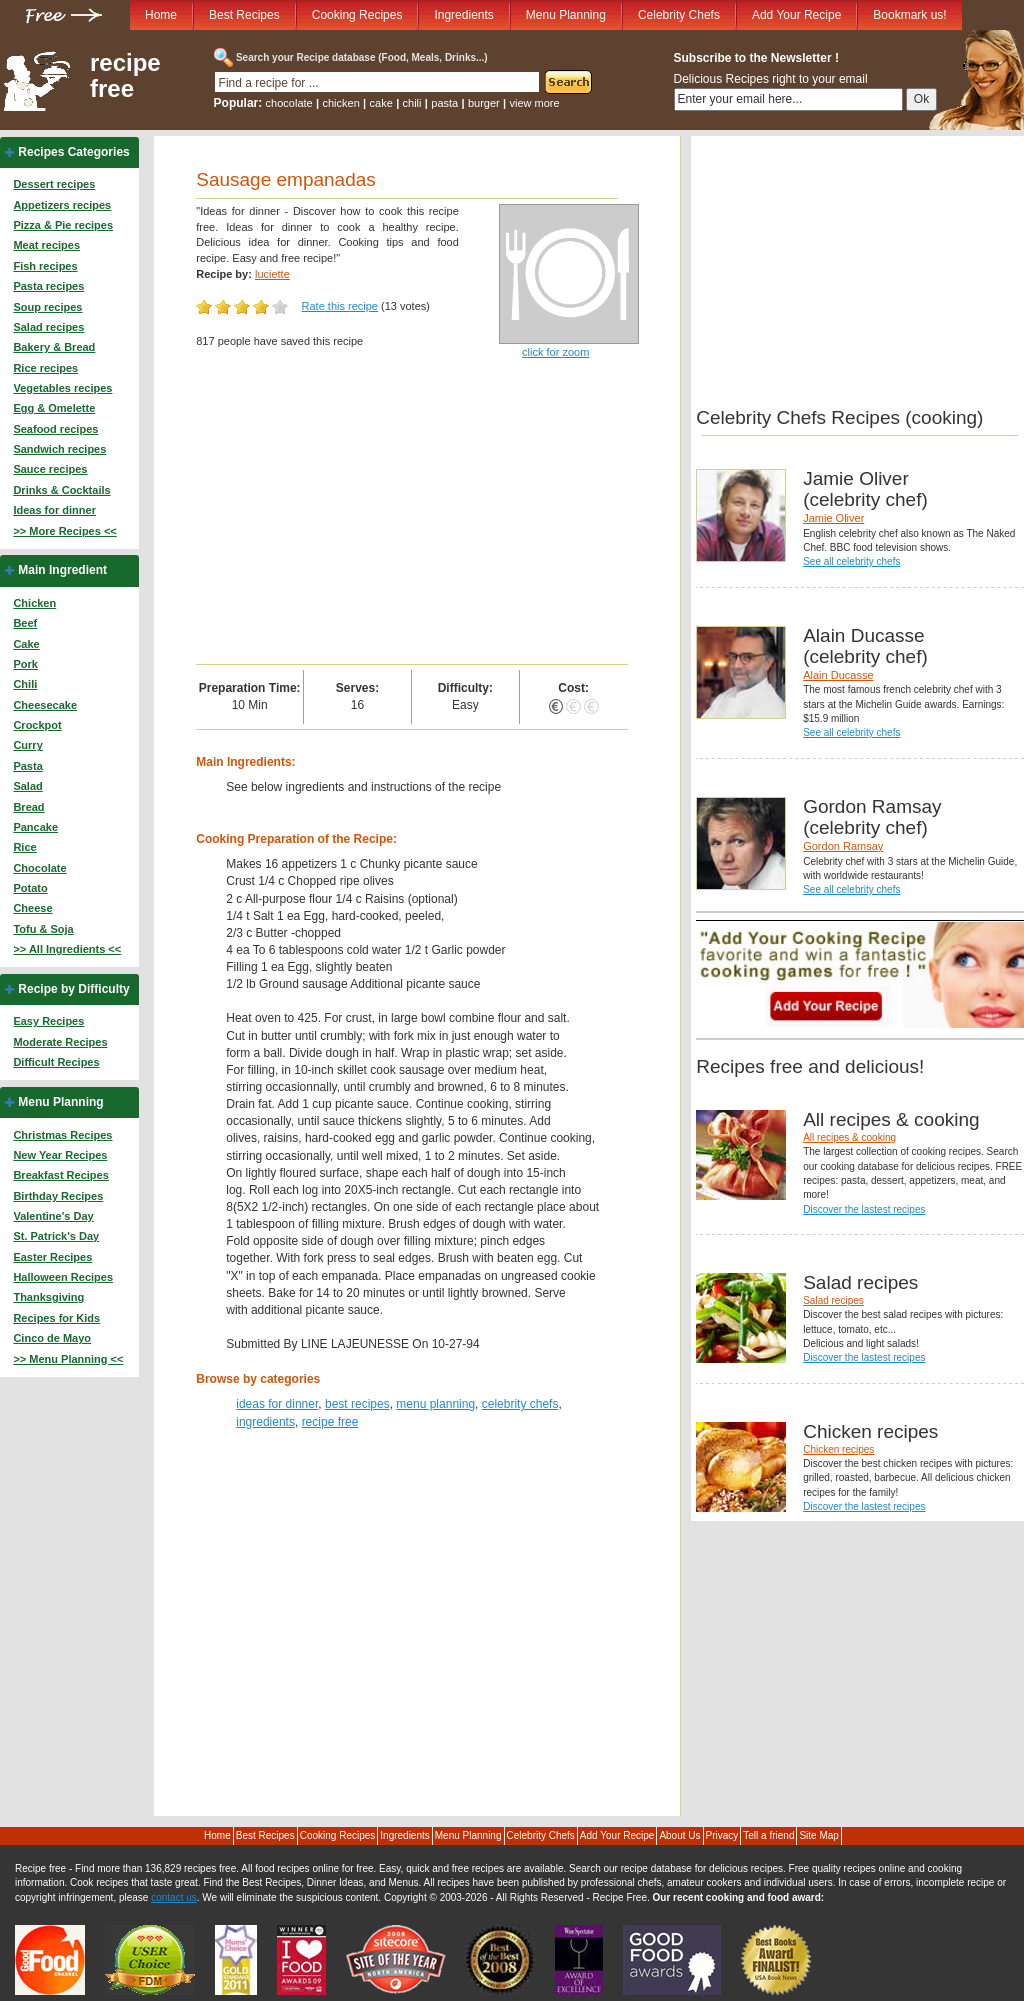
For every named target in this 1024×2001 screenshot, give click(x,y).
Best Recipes (244, 15)
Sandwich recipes (59, 449)
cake (381, 103)
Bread (28, 807)
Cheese (32, 908)
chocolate (289, 103)
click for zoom (555, 352)
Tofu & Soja (43, 929)
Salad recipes (48, 327)
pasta (444, 103)
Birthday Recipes (58, 1196)
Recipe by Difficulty (73, 989)
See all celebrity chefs (851, 561)
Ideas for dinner (54, 510)
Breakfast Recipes (60, 1175)
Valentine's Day (53, 1216)
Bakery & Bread (54, 347)
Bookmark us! (909, 15)
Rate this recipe (340, 306)
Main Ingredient (62, 570)
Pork (25, 664)
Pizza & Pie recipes (63, 225)
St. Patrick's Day (56, 1236)
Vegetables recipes (62, 388)
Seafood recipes (55, 429)
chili (412, 103)
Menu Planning (566, 15)
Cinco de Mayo (52, 1338)
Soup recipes (47, 307)
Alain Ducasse (838, 675)
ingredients (265, 1422)
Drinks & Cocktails (61, 490)
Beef (25, 623)
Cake (26, 644)
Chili (25, 684)
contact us (174, 1897)
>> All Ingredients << (67, 949)
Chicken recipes (838, 1449)
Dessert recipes (54, 184)
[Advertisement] (411, 514)
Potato (30, 888)
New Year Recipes (60, 1155)
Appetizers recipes (62, 205)
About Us (679, 1835)
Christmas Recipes (62, 1135)
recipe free (125, 76)
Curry (27, 745)
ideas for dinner (277, 1404)
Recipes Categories (73, 152)
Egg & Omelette (54, 408)
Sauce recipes (50, 469)
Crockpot (37, 725)
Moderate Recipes (60, 1042)
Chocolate (39, 868)
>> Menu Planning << (68, 1359)
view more (535, 103)
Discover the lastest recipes (864, 1209)
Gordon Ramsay (843, 846)
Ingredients (463, 15)
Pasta (27, 766)
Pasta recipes (48, 286)
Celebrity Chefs (679, 15)
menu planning (435, 1404)
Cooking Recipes (357, 15)
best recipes (357, 1404)
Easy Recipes (48, 1021)
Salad (27, 786)
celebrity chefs (520, 1404)
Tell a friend (768, 1835)
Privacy (722, 1835)
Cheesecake (45, 705)
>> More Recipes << (64, 531)
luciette (272, 274)
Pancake (35, 827)
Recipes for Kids (56, 1318)
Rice (24, 847)
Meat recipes (46, 245)
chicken (340, 103)
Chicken (34, 603)
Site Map (818, 1835)
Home (161, 15)
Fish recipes (45, 266)
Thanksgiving (48, 1297)
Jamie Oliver (833, 518)
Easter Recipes (52, 1257)
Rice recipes (45, 368)
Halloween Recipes (63, 1277)
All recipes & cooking (849, 1137)
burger (484, 103)
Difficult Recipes (56, 1062)
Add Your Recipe (796, 15)
